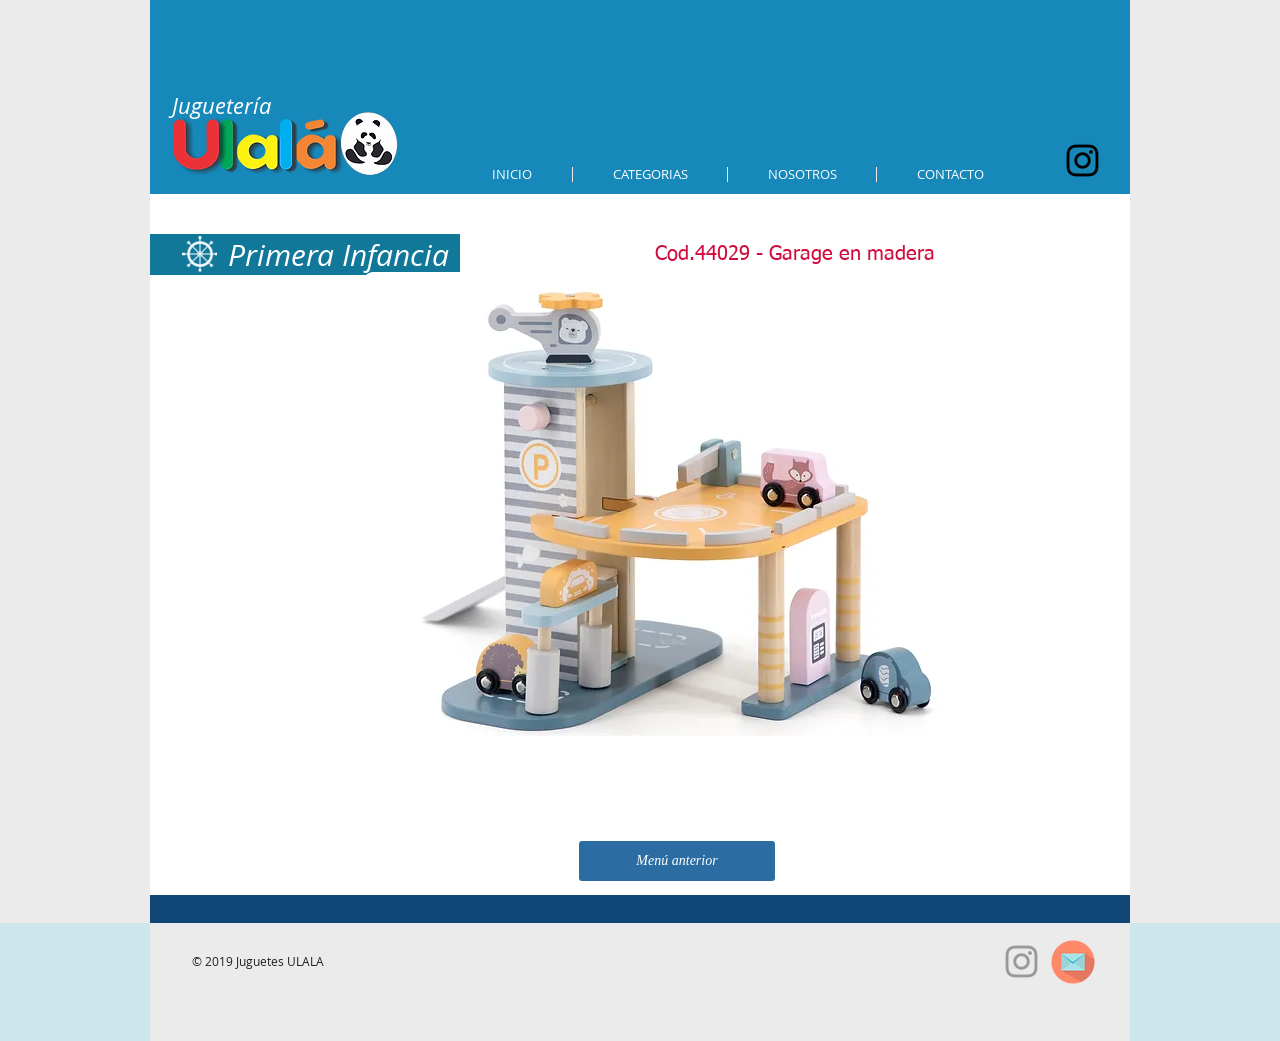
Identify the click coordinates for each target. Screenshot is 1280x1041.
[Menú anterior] (677, 861)
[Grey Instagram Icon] (1021, 961)
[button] (650, 174)
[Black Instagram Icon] (1082, 160)
